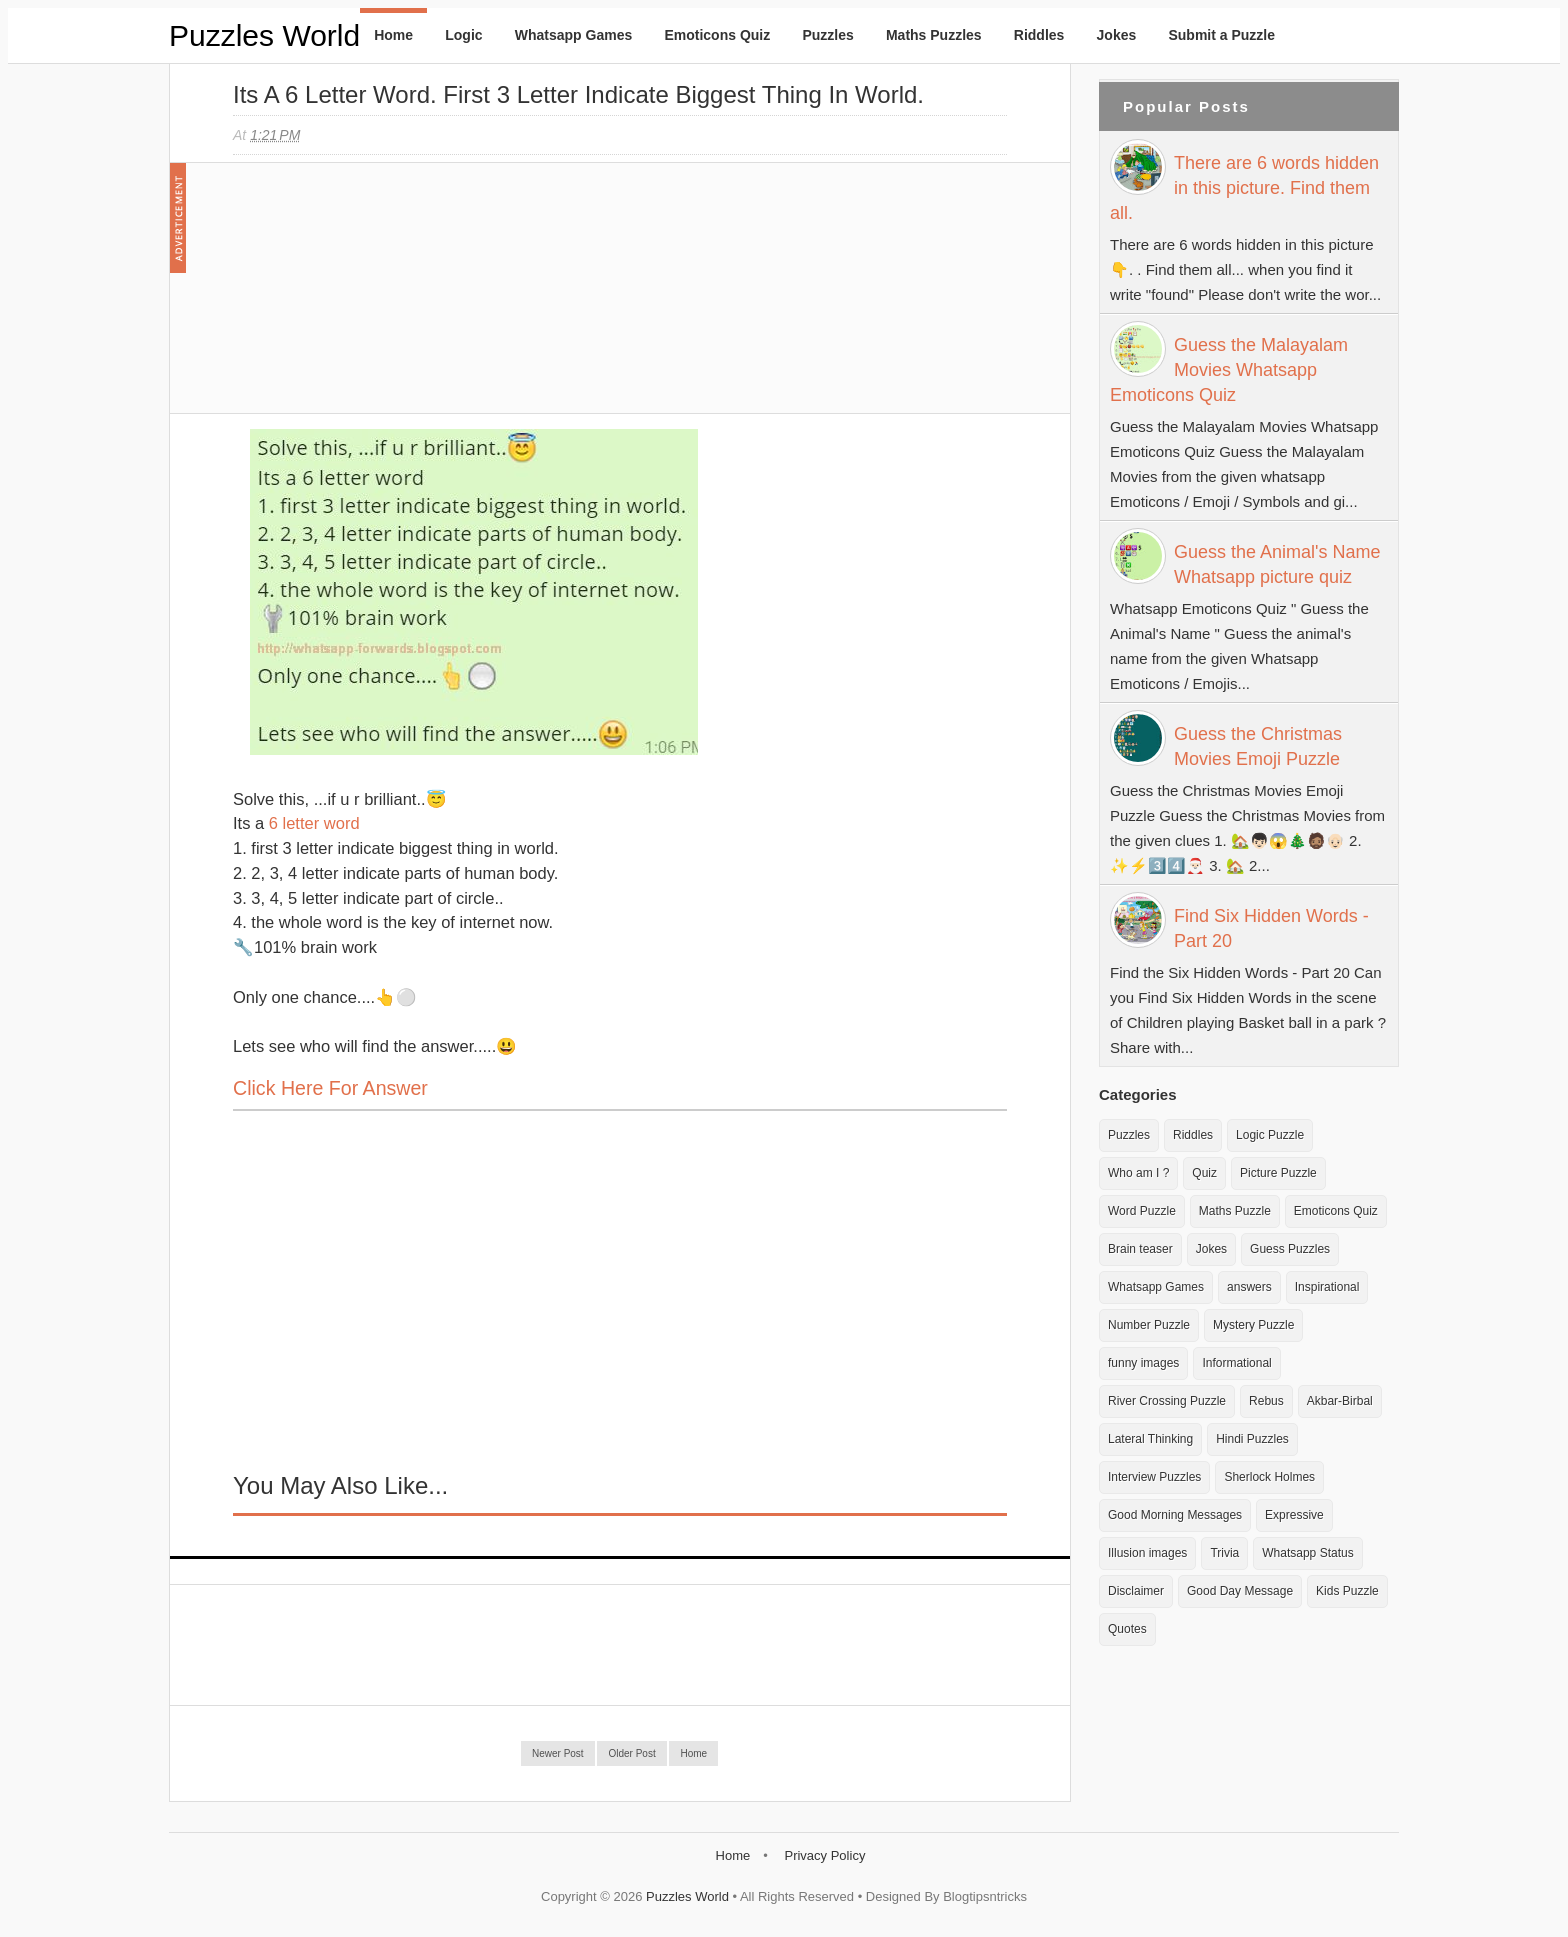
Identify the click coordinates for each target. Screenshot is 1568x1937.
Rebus (1266, 1401)
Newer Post (558, 1753)
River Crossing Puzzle (1167, 1401)
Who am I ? (1138, 1173)
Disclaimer (1136, 1591)
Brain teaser (1140, 1249)
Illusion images (1147, 1553)
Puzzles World (264, 35)
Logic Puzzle (1270, 1135)
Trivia (1224, 1553)
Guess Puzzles (1290, 1249)
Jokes (1117, 35)
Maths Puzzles (934, 35)
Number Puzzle (1149, 1325)
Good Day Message (1240, 1591)
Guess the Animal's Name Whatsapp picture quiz (1277, 564)
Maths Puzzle (1235, 1211)
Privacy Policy (824, 1855)
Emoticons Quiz (717, 35)
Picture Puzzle (1278, 1173)
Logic (463, 35)
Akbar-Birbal (1340, 1401)
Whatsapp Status (1307, 1553)
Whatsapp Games (573, 35)
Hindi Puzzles (1252, 1439)
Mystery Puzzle (1253, 1325)
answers (1249, 1287)
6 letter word (314, 823)
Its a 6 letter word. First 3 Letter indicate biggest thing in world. (578, 94)
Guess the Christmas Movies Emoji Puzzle (1258, 746)
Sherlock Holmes (1269, 1477)
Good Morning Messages (1175, 1515)
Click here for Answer (330, 1088)
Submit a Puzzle (1221, 35)
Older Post (631, 1753)
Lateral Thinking (1150, 1439)
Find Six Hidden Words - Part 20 (1271, 928)
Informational (1236, 1363)
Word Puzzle (1142, 1211)
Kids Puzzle (1347, 1591)
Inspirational (1327, 1287)
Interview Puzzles (1154, 1477)
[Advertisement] (383, 298)
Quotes (1127, 1629)
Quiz (1204, 1173)
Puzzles (827, 35)
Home (393, 35)
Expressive (1294, 1515)
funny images (1143, 1363)
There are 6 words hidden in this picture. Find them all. (1244, 188)
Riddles (1039, 35)
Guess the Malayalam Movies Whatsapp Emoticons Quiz (1229, 370)
